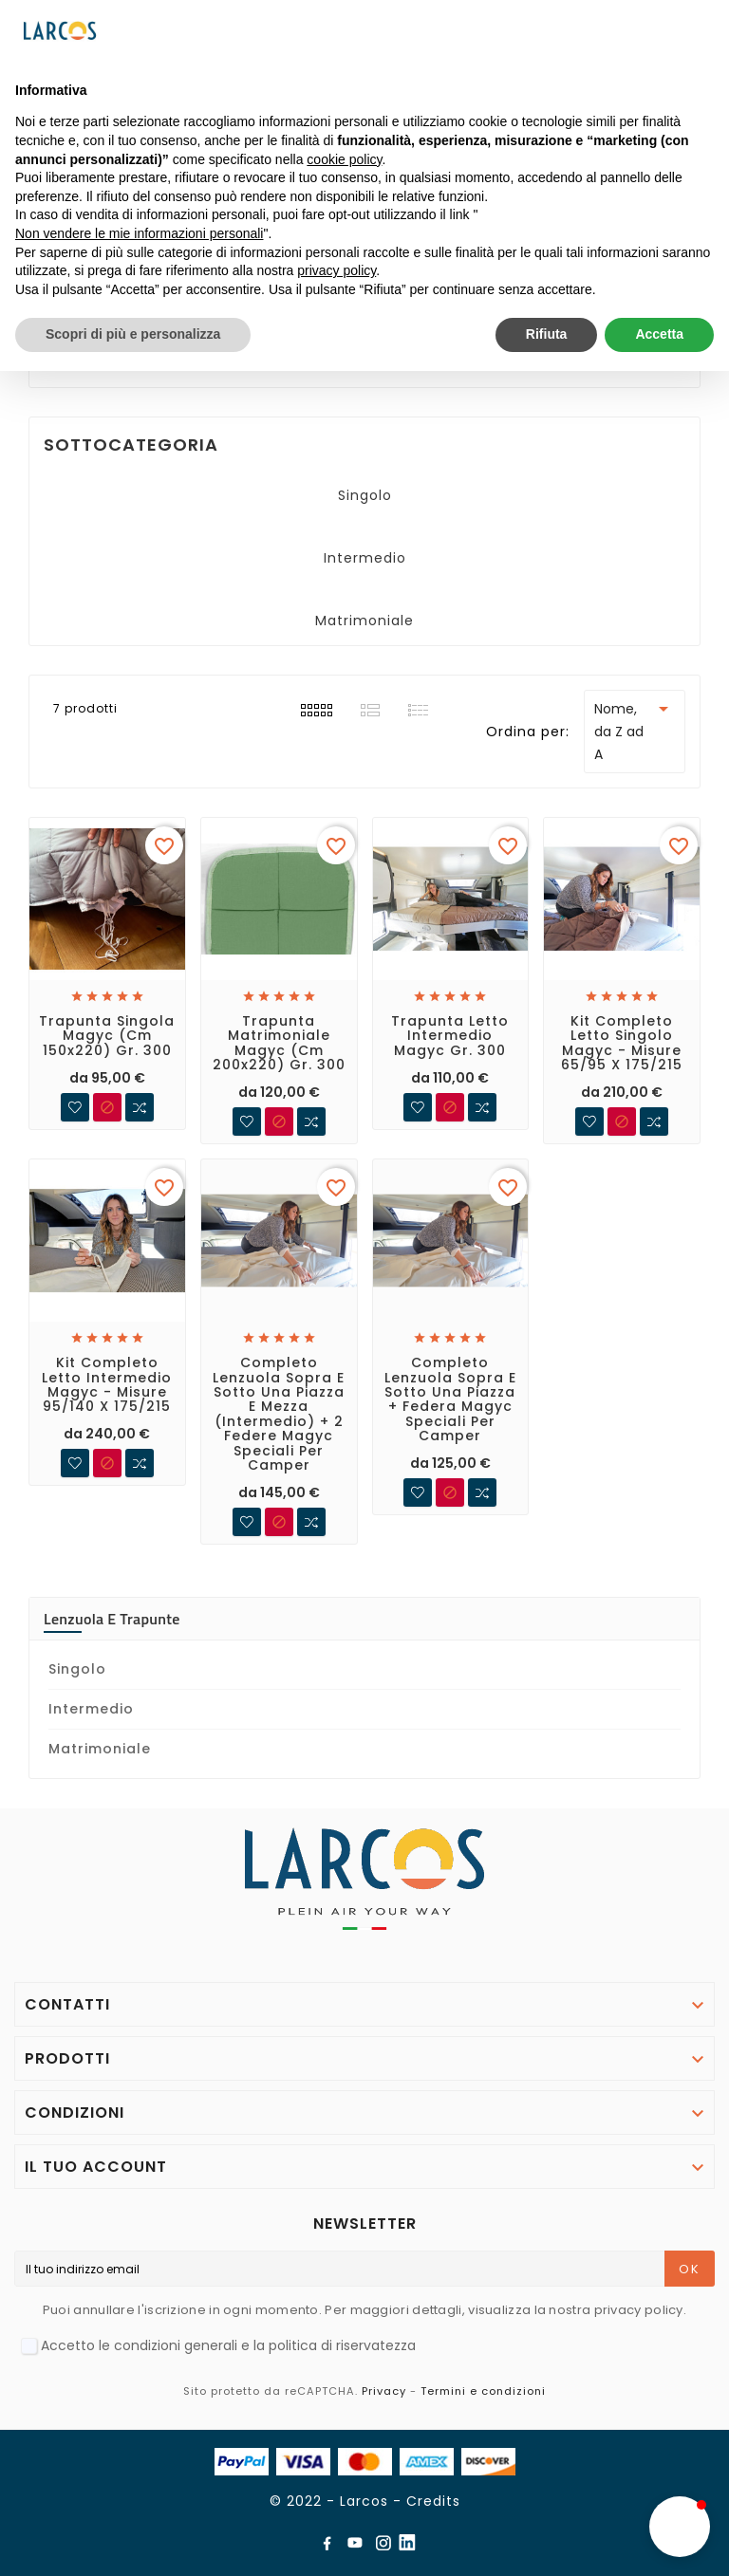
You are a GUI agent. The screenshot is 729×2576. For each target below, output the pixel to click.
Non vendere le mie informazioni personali (139, 233)
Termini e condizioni (483, 2391)
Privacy (384, 2391)
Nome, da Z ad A (634, 730)
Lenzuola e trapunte (112, 1618)
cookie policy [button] (344, 159)
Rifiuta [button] (547, 334)
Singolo (365, 495)
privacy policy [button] (336, 270)
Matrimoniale (364, 620)
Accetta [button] (659, 334)
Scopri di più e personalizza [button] (133, 334)
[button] (679, 2526)
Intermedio (365, 557)
